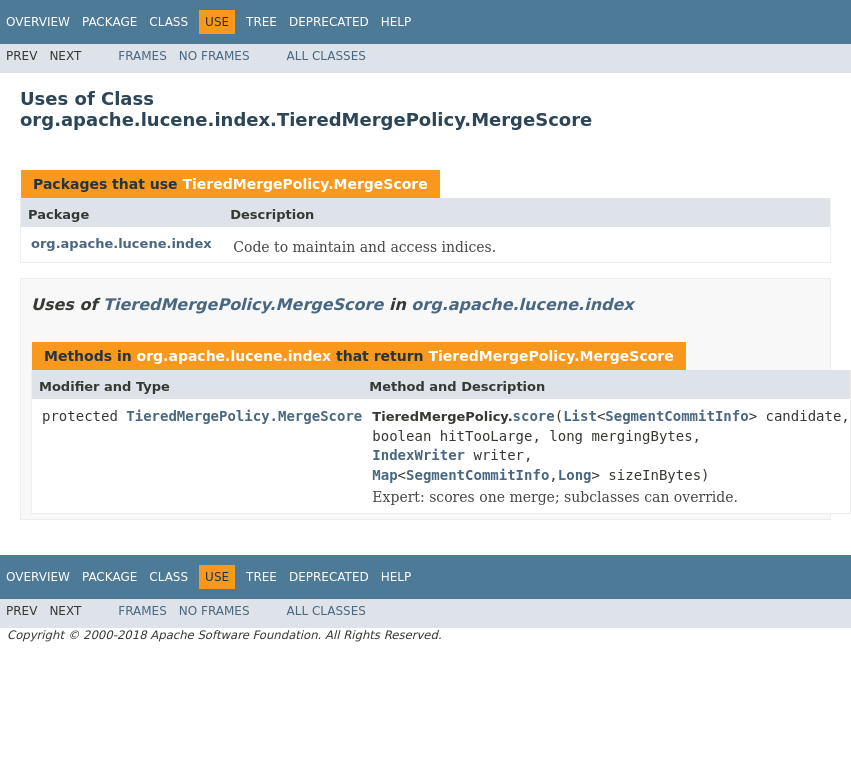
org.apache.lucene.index (121, 243)
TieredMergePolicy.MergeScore (304, 184)
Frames (142, 56)
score (534, 416)
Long (575, 475)
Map (384, 475)
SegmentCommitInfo (676, 416)
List (580, 416)
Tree (261, 22)
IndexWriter (418, 455)
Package (109, 22)
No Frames (214, 56)
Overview (38, 22)
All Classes (326, 56)
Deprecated (329, 22)
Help (396, 22)
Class (168, 22)
